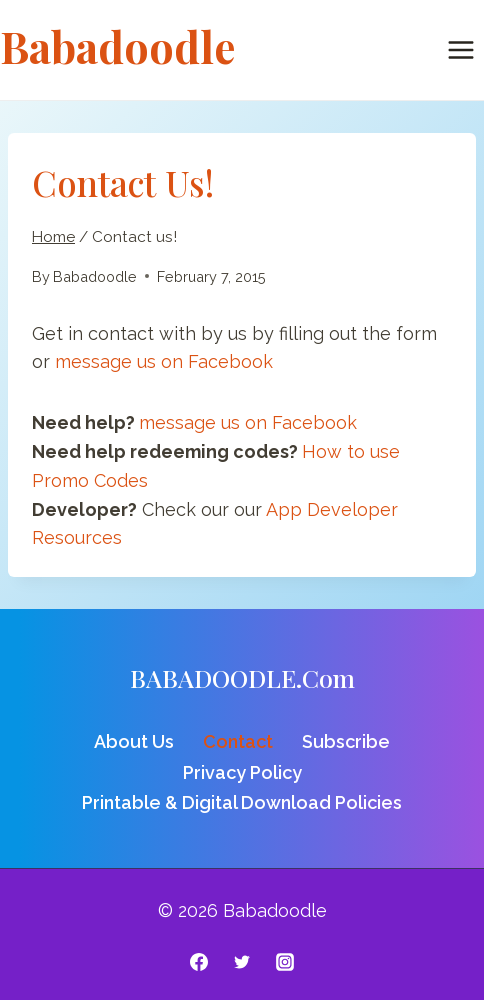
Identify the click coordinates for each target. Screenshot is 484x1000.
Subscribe (346, 741)
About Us (134, 741)
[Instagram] (285, 962)
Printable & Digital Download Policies (242, 802)
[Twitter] (242, 962)
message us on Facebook (164, 361)
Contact (238, 741)
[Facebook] (199, 962)
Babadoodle (95, 276)
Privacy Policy (242, 772)
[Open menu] (460, 49)
